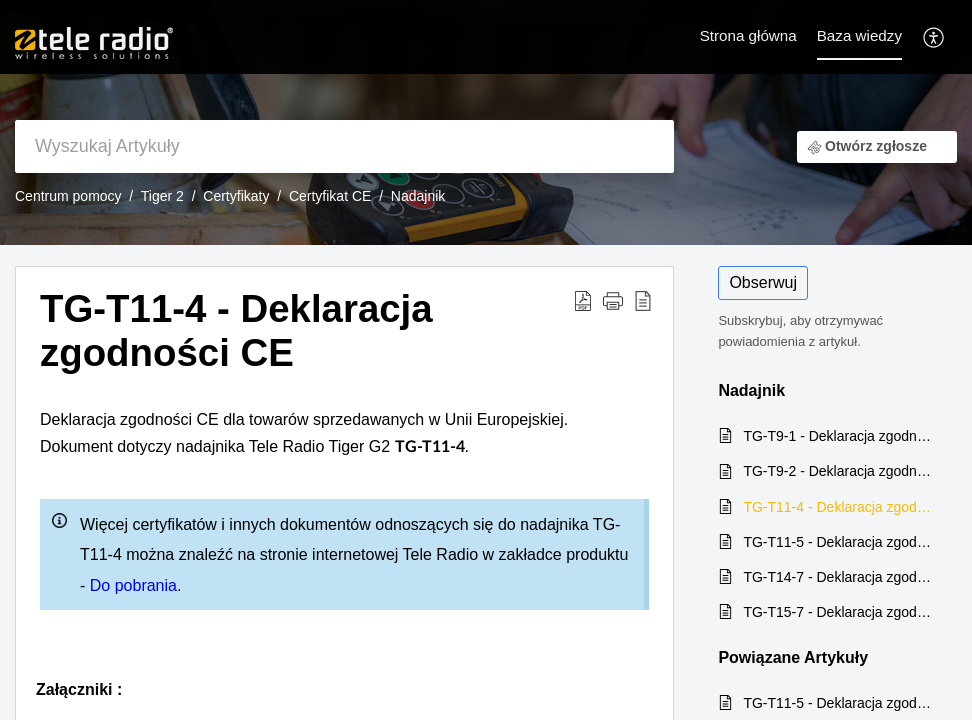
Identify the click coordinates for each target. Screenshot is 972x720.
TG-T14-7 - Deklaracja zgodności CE (840, 577)
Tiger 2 (162, 196)
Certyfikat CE (330, 196)
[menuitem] (934, 36)
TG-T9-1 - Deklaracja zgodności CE (840, 436)
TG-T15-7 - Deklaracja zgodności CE (840, 612)
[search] (344, 146)
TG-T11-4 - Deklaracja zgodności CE (236, 330)
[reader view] (643, 300)
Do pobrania (133, 585)
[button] (613, 300)
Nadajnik (418, 196)
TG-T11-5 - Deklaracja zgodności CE (840, 542)
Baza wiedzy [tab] (859, 35)
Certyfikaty (236, 196)
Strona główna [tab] (748, 35)
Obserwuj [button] (763, 282)
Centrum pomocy (68, 196)
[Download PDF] (583, 300)
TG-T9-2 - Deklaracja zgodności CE (840, 471)
